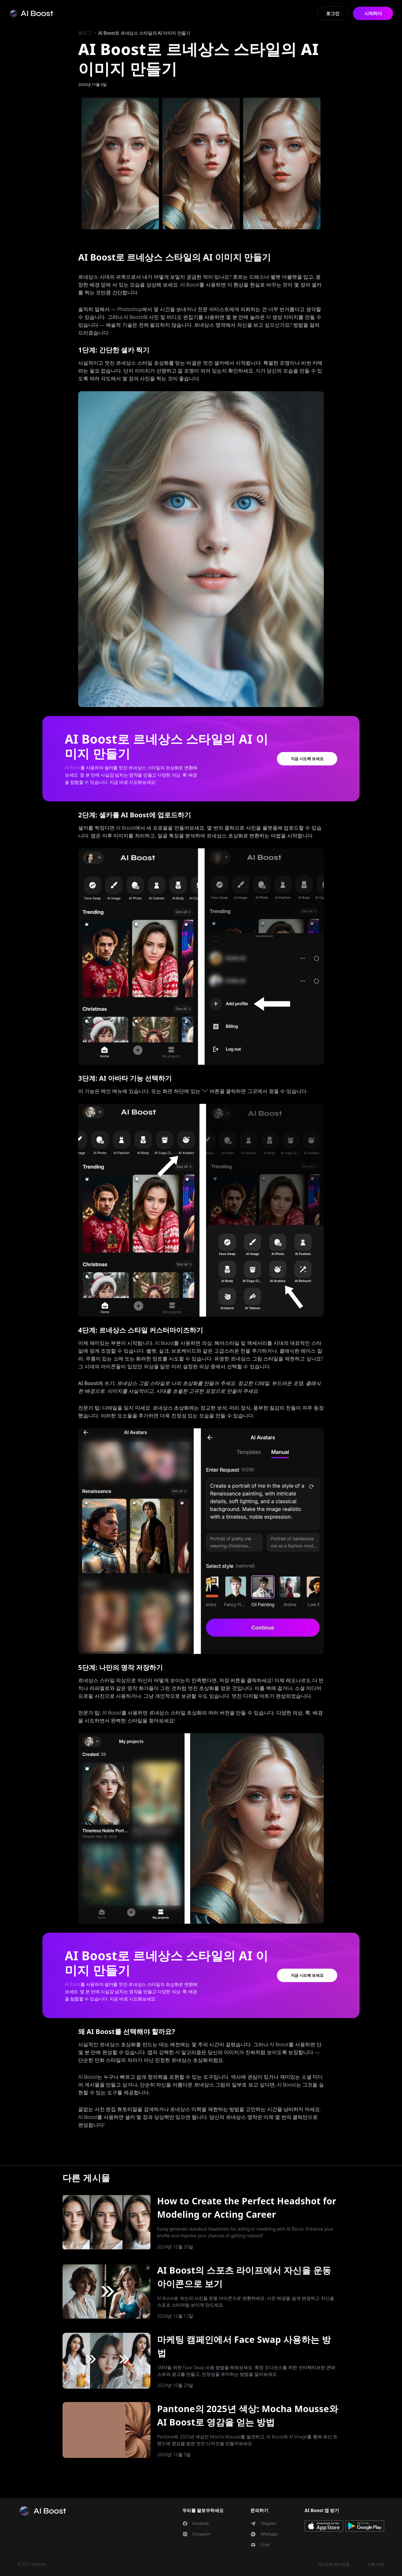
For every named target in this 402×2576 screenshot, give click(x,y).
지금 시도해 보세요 (307, 758)
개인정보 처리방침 (333, 2564)
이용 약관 (375, 2564)
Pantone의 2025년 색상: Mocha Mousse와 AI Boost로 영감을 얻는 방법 (247, 2415)
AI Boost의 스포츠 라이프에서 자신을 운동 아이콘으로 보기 (244, 2276)
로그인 (332, 13)
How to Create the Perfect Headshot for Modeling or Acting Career (246, 2207)
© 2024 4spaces (32, 2564)
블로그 (84, 33)
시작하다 (373, 13)
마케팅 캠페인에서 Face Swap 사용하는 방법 (244, 2346)
